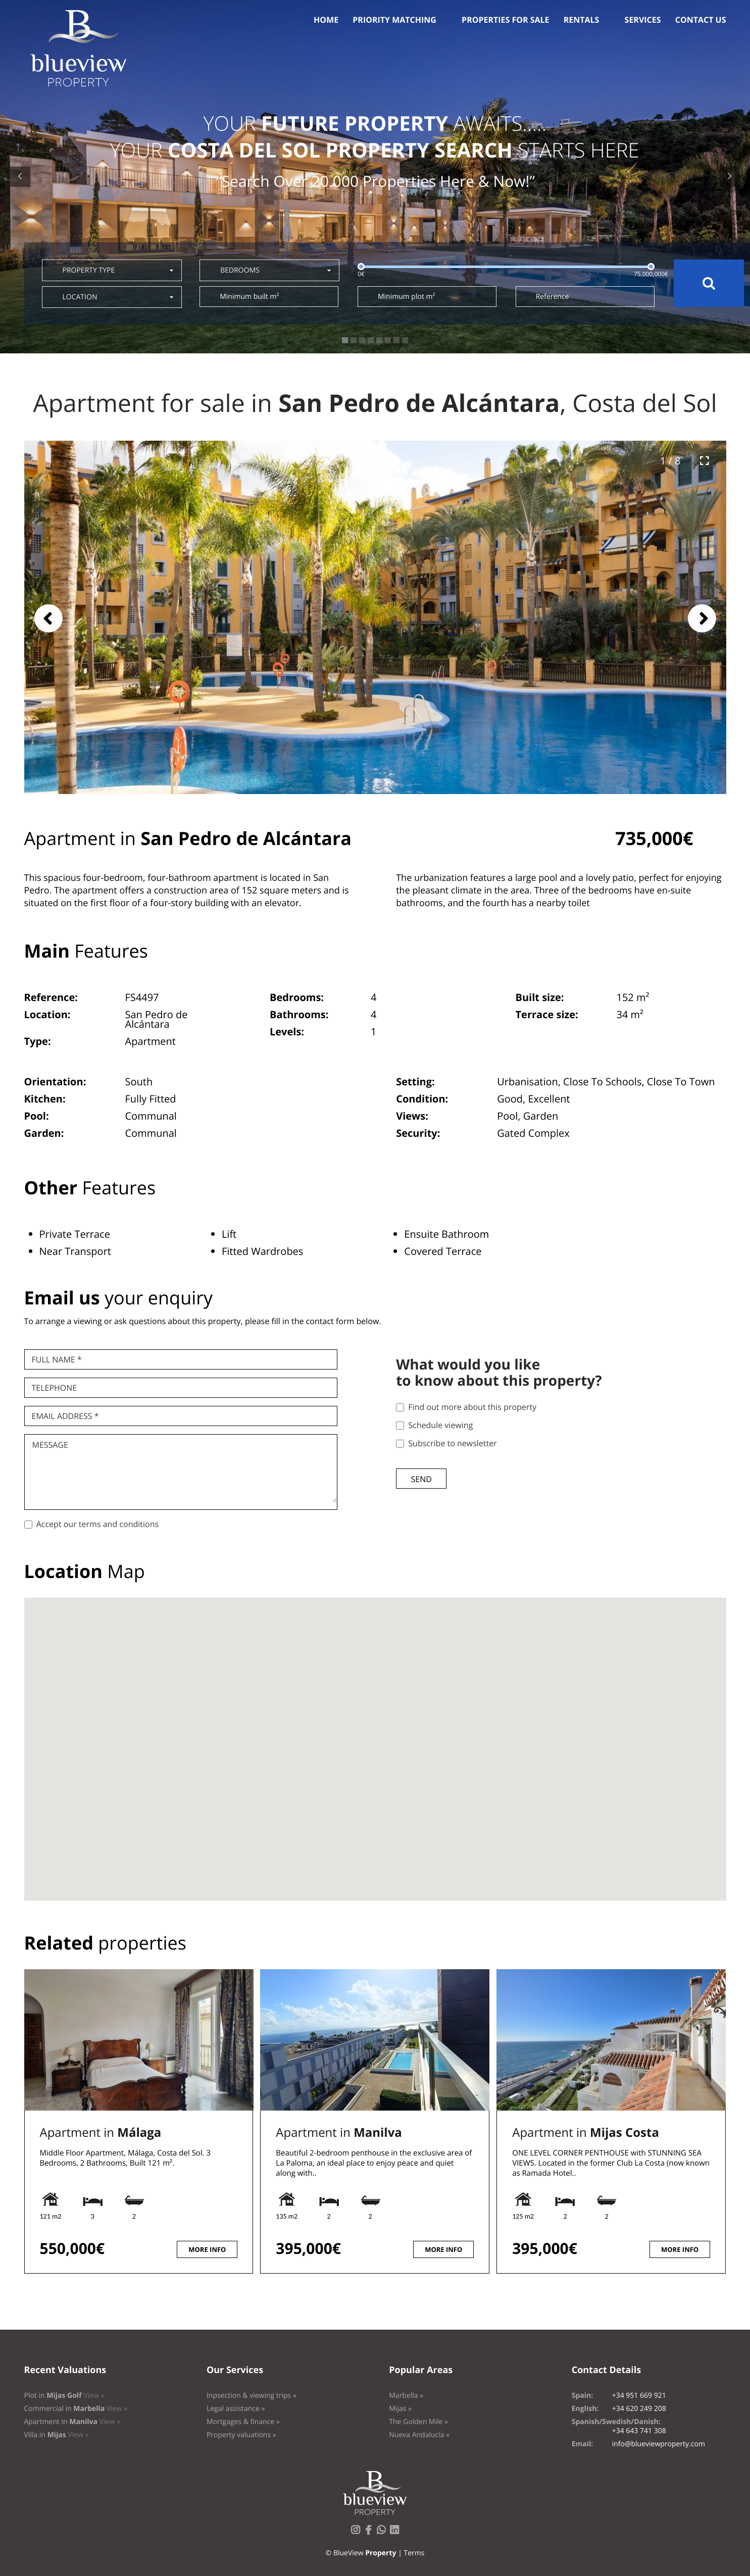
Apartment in (101, 2132)
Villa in (56, 2435)
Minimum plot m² (406, 296)
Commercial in (76, 2408)
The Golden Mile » (418, 2422)
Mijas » (400, 2408)
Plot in (64, 2395)
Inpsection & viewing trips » (251, 2395)
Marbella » (406, 2395)
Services (643, 19)
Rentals (581, 19)
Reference (552, 296)
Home (326, 19)
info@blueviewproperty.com (658, 2444)
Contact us (700, 19)
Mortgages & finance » (243, 2422)
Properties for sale (505, 19)
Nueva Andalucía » (419, 2435)
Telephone (54, 1387)
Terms (414, 2553)
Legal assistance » (236, 2408)
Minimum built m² (249, 296)
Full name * (57, 1359)
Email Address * (65, 1416)
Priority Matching (394, 19)
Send (421, 1479)
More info (207, 2249)
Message (50, 1444)
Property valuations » (241, 2435)
